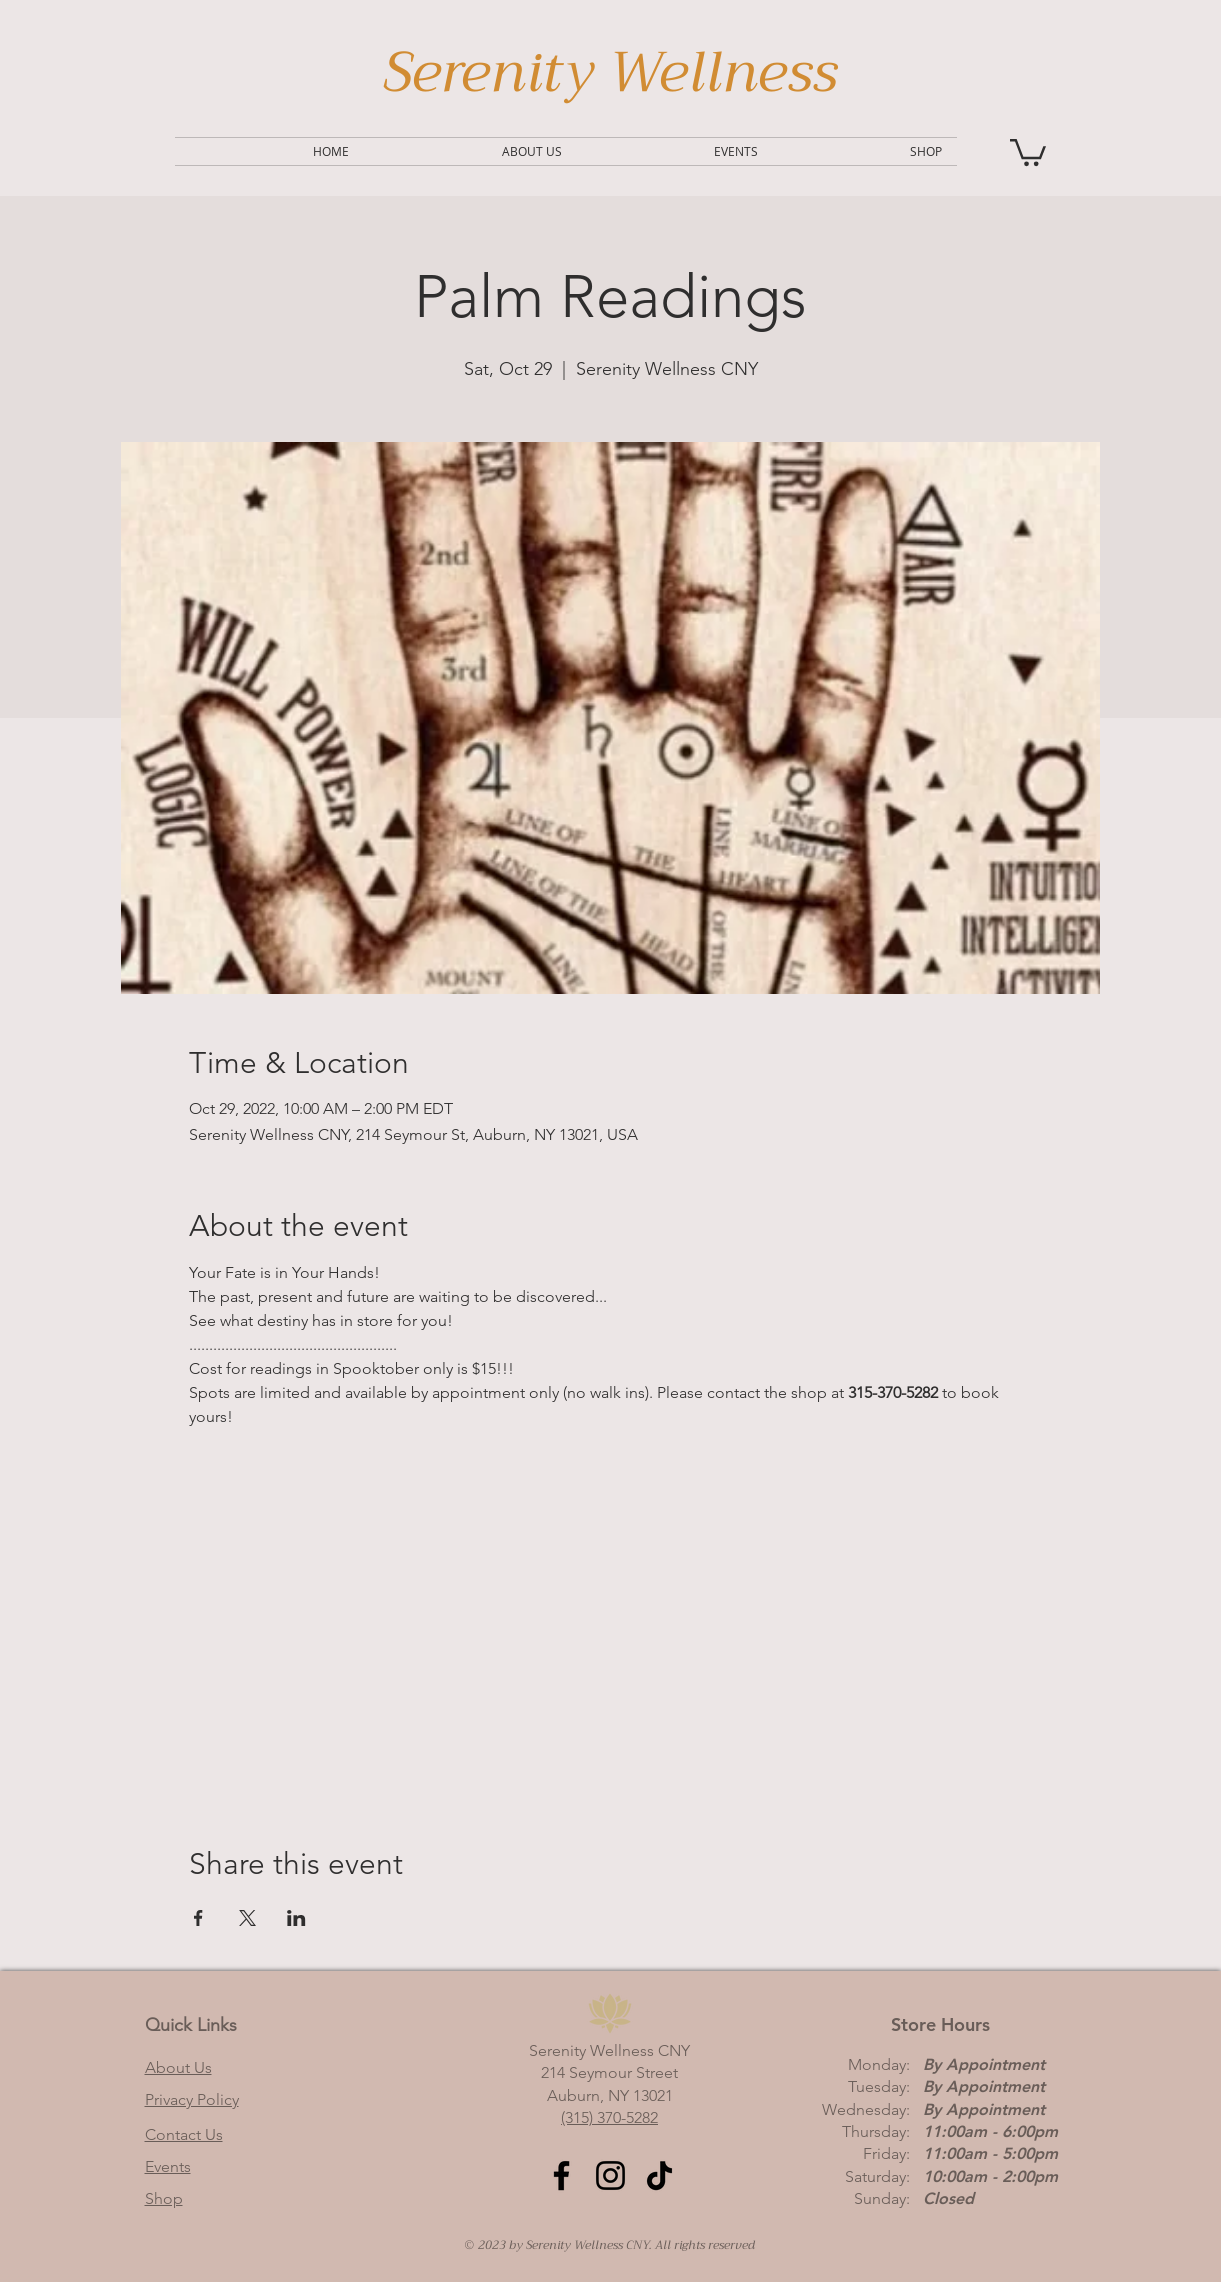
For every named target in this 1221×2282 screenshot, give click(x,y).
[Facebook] (561, 2175)
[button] (1028, 151)
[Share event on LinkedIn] (296, 1918)
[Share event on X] (247, 1918)
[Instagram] (610, 2175)
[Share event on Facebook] (198, 1918)
